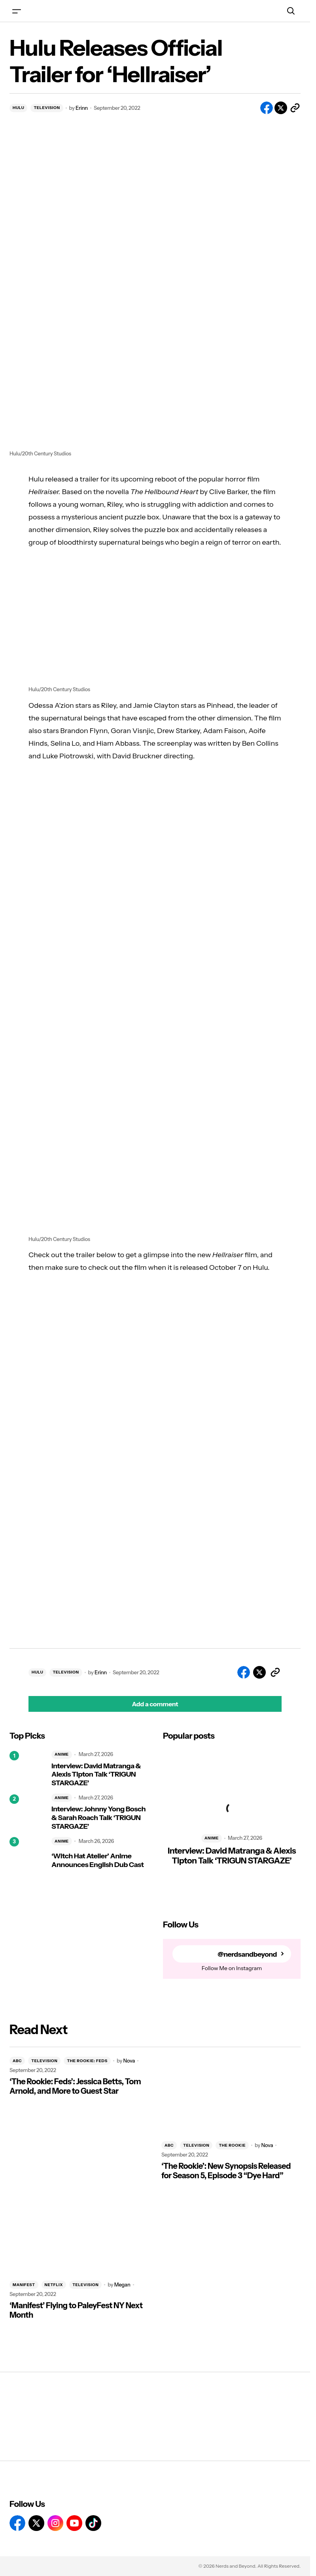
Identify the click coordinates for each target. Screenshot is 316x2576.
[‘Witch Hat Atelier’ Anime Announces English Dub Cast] (27, 1855)
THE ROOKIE (232, 2145)
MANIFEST (24, 2284)
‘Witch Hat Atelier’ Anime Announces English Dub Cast (97, 1860)
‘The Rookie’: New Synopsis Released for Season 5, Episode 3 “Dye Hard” (226, 2170)
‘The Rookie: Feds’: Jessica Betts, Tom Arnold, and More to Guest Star (75, 2086)
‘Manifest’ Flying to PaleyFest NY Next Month (76, 2310)
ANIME (62, 1754)
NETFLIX (54, 2284)
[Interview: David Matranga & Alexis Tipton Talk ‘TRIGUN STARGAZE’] (27, 1768)
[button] (16, 11)
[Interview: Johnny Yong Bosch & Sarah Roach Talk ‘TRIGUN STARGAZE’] (27, 1812)
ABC (17, 2060)
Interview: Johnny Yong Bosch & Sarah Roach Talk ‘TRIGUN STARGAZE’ (98, 1817)
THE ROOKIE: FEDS (87, 2060)
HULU (18, 107)
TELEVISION (47, 107)
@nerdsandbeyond (246, 1954)
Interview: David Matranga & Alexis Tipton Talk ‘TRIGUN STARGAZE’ (96, 1774)
